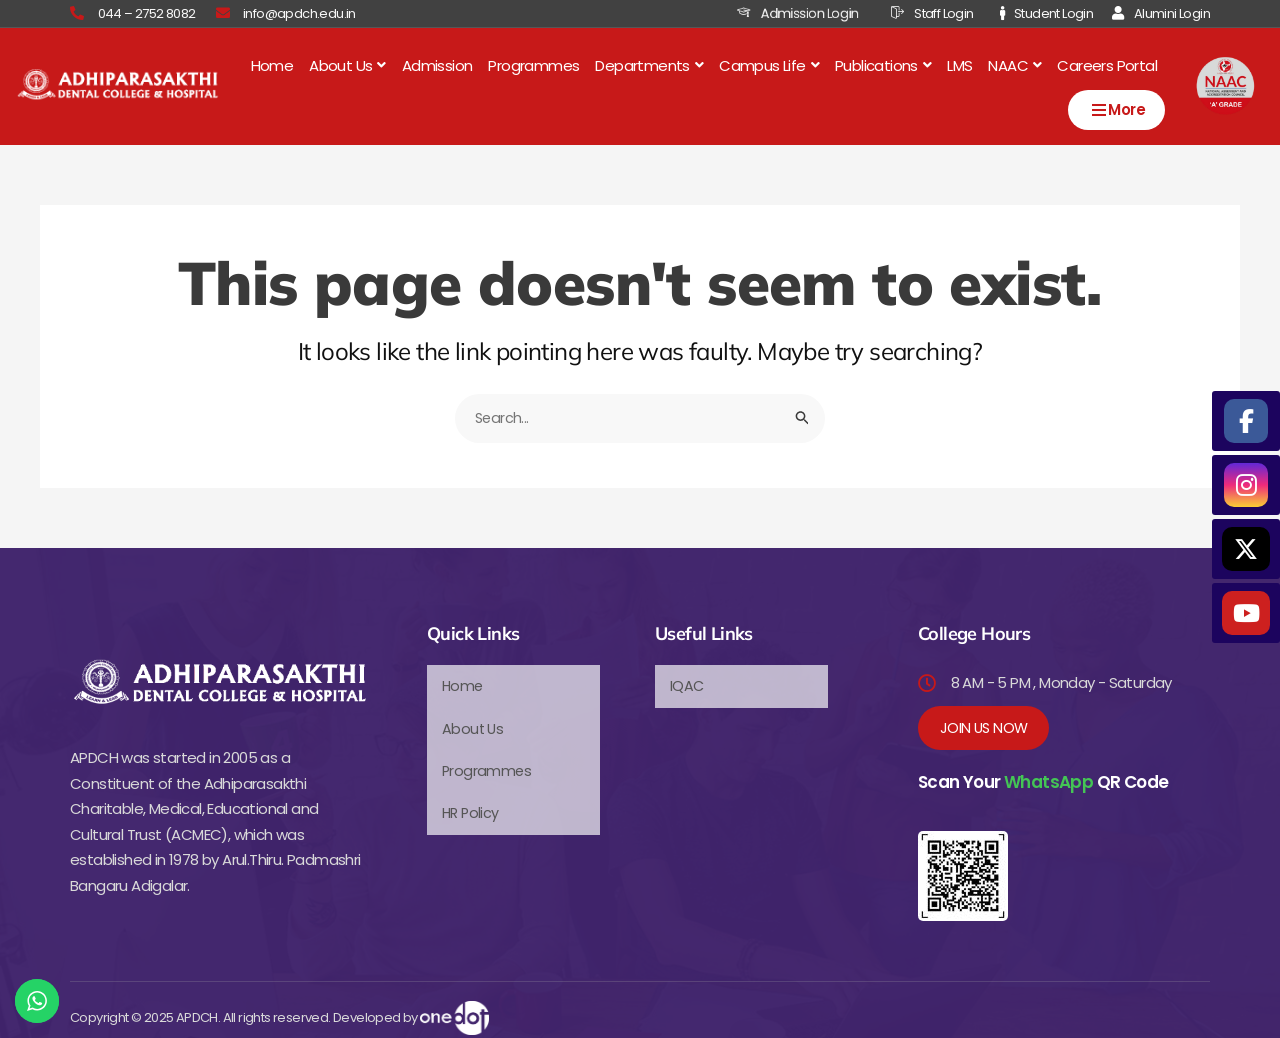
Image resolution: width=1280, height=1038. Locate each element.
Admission (437, 63)
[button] (347, 63)
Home (272, 63)
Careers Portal (1107, 63)
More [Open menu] (1116, 105)
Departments (649, 63)
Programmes (533, 63)
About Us (347, 63)
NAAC (1014, 63)
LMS (959, 63)
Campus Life (769, 63)
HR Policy (472, 798)
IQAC (687, 681)
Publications (883, 63)
